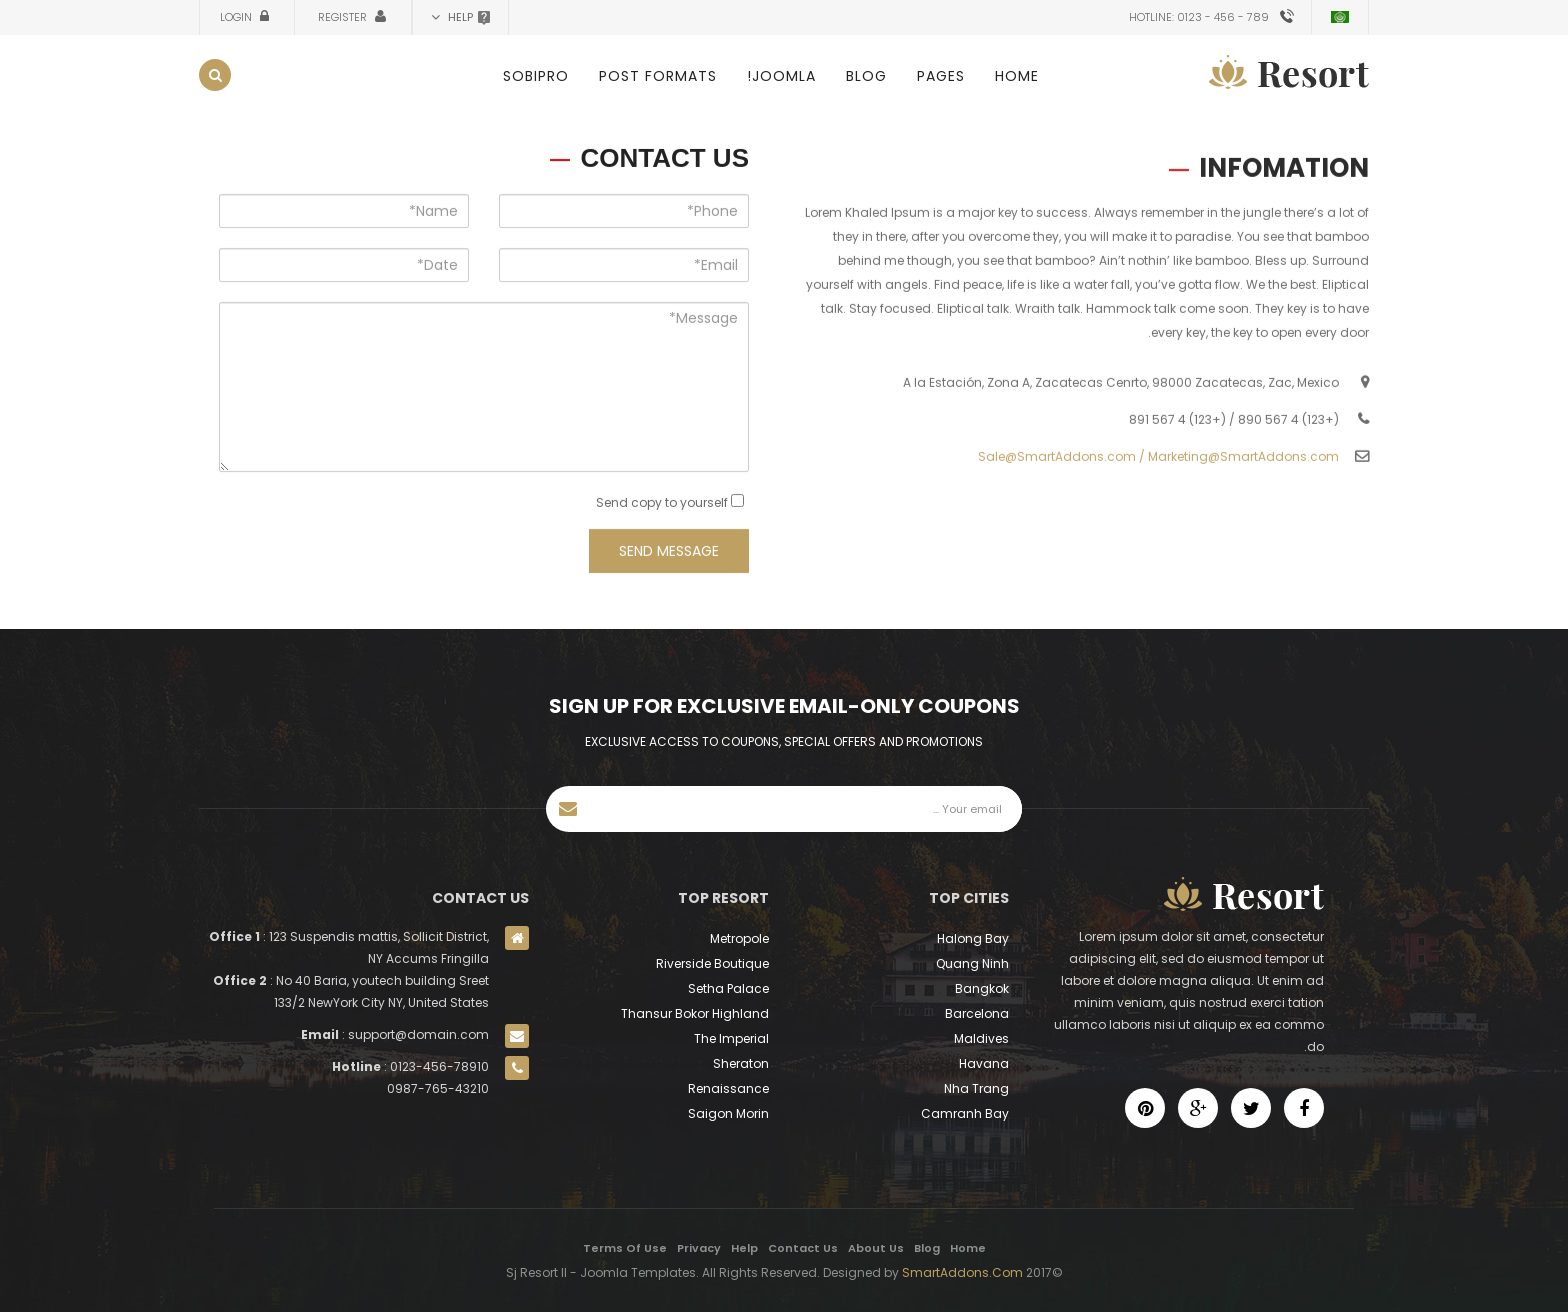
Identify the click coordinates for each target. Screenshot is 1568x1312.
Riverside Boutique (712, 963)
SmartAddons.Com (962, 1272)
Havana (984, 1063)
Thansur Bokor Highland (695, 1013)
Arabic (1340, 17)
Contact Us (803, 1248)
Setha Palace (728, 988)
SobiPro (536, 76)
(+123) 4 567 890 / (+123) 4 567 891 (1234, 439)
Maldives (981, 1038)
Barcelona (977, 1013)
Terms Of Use (625, 1248)
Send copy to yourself (662, 514)
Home (1017, 76)
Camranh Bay (965, 1113)
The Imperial (731, 1038)
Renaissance (728, 1088)
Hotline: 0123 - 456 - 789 (1199, 17)
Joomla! (781, 76)
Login (237, 17)
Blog (866, 76)
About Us (876, 1248)
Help (744, 1248)
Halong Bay (973, 938)
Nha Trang (976, 1088)
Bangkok (982, 988)
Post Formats (658, 76)
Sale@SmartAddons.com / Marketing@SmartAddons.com (1158, 476)
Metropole (739, 938)
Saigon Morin (728, 1113)
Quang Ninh (972, 963)
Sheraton (741, 1063)
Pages (941, 76)
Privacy (699, 1248)
